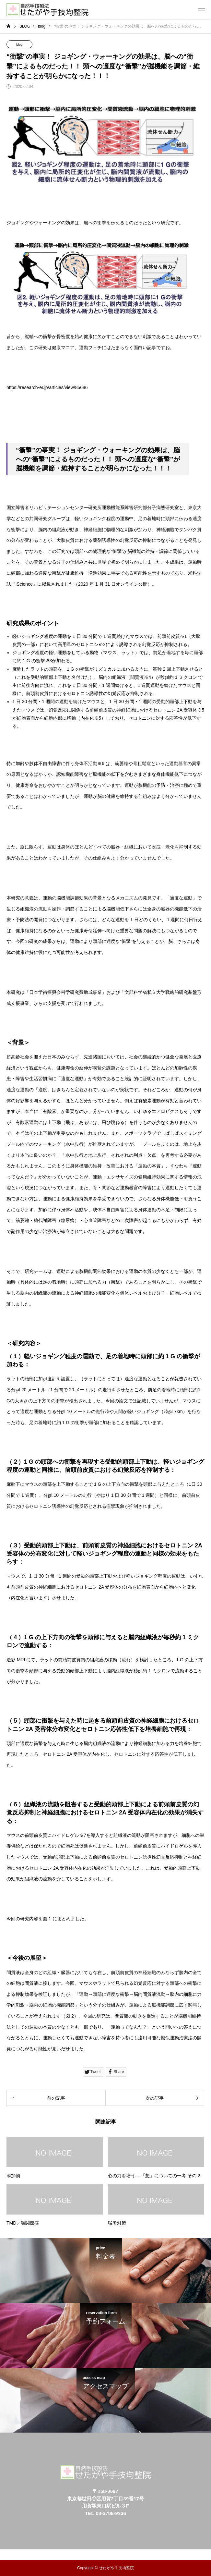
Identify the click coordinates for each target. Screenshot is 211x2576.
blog (20, 44)
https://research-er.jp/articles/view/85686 (47, 387)
